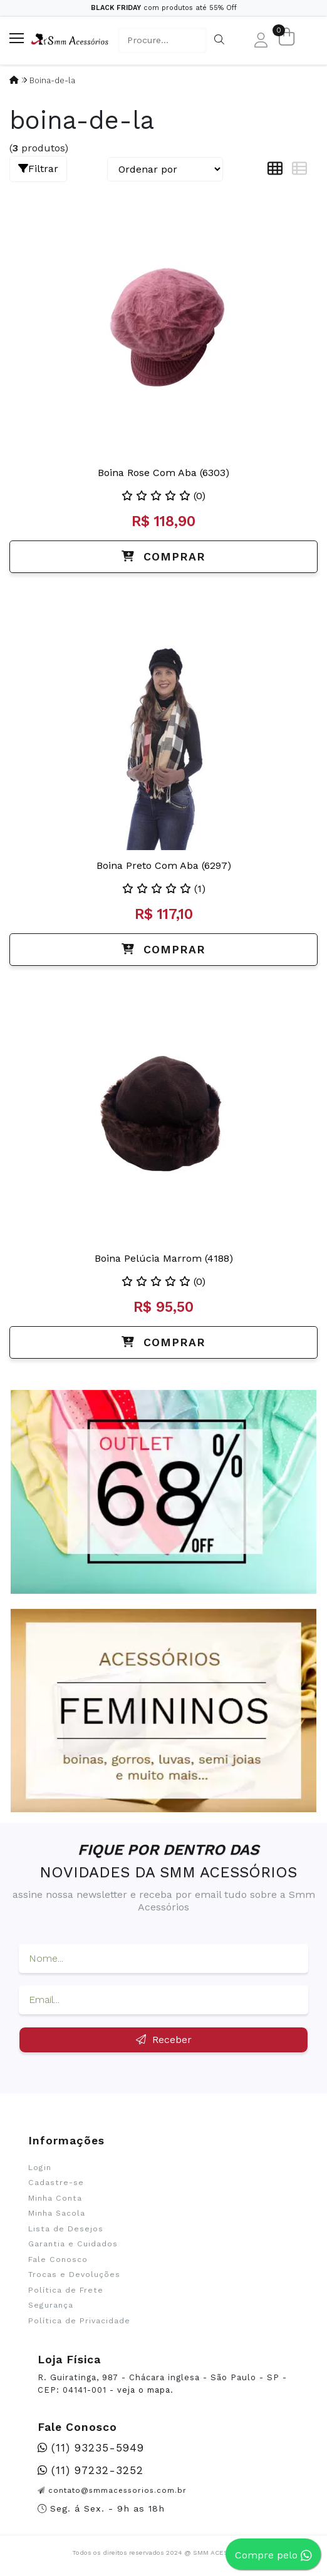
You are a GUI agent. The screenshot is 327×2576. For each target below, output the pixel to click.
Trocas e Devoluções (74, 2274)
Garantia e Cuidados (73, 2243)
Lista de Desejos (65, 2228)
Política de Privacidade (79, 2320)
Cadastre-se (56, 2182)
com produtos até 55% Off (164, 8)
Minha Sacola (56, 2213)
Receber (164, 2040)
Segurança (50, 2305)
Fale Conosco (58, 2259)
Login (39, 2167)
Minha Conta (55, 2198)
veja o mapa (143, 2390)
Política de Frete (65, 2290)
